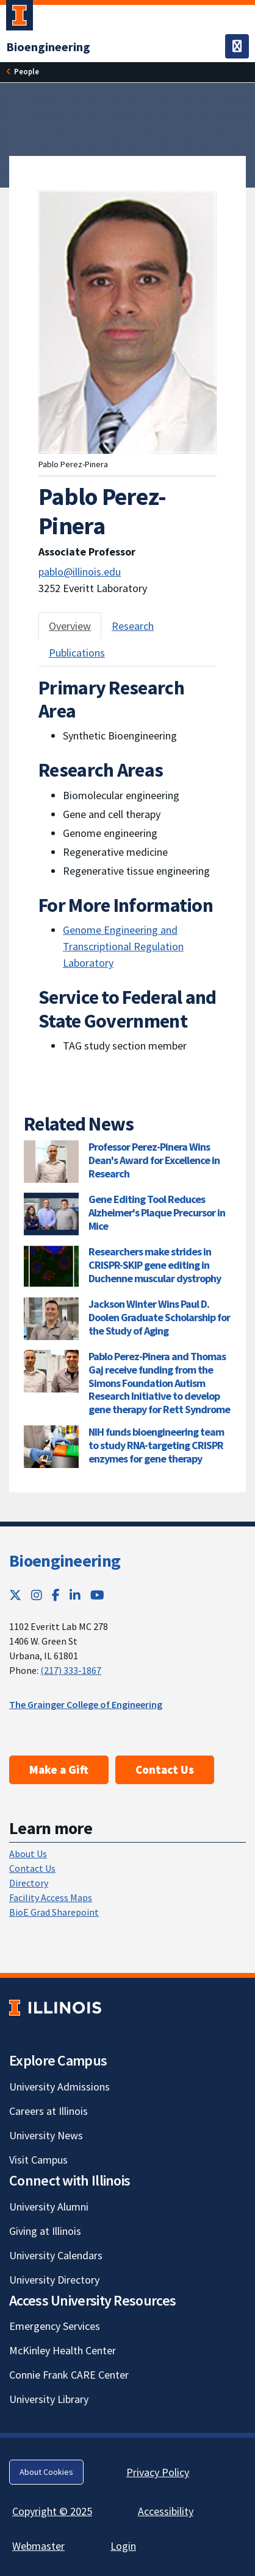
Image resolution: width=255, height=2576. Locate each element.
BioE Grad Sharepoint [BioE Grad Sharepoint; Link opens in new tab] (54, 1912)
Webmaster (38, 2546)
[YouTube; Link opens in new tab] (97, 1595)
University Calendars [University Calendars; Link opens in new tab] (55, 2255)
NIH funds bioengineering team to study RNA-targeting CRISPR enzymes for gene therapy (156, 1445)
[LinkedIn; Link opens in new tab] (75, 1595)
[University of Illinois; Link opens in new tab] (55, 2007)
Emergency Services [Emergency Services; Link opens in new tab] (54, 2326)
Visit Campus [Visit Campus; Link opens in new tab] (38, 2160)
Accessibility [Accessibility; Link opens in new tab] (165, 2511)
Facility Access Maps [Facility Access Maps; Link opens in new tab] (50, 1897)
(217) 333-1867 (70, 1670)
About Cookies (46, 2471)
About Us (28, 1853)
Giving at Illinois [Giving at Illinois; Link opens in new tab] (45, 2231)
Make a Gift (58, 1769)
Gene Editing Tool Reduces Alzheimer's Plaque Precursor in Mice (156, 1212)
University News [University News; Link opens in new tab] (46, 2135)
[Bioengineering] (48, 46)
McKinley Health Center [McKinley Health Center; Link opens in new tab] (62, 2350)
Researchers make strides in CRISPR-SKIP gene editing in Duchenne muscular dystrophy (154, 1264)
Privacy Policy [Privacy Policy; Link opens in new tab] (157, 2472)
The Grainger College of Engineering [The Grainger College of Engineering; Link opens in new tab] (85, 1704)
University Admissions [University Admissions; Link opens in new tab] (59, 2087)
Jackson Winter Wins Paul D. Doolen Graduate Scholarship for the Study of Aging (159, 1317)
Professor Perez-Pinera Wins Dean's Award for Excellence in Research (154, 1160)
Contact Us (164, 1769)
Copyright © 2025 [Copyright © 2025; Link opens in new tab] (52, 2511)
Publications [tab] (77, 653)
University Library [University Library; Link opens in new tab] (48, 2399)
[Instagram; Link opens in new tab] (36, 1595)
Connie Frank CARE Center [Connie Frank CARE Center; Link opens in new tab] (69, 2375)
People (26, 71)
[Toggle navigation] (237, 46)
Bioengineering (64, 1561)
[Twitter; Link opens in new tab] (15, 1595)
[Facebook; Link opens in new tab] (56, 1595)
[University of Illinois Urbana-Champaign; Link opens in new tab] (19, 17)
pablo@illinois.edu (79, 572)
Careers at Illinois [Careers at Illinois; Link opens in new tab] (48, 2111)
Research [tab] (133, 626)
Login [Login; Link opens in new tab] (123, 2546)
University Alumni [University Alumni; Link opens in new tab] (48, 2207)
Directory (28, 1883)
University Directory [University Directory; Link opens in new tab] (54, 2280)
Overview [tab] (70, 626)
